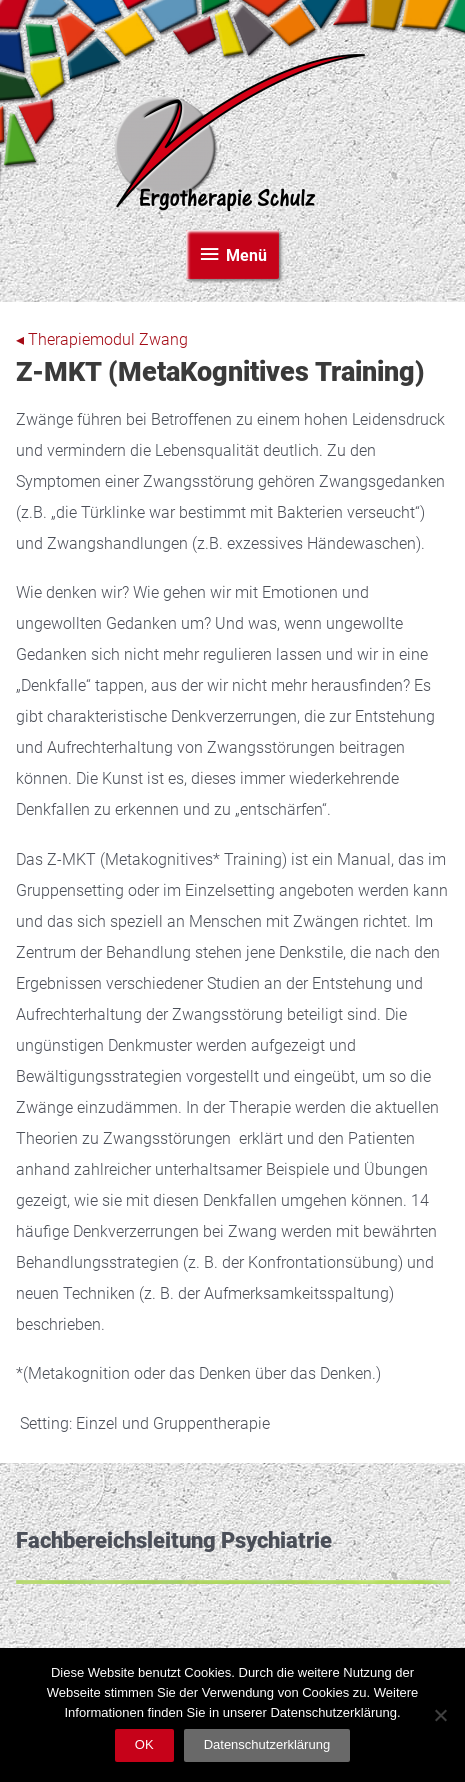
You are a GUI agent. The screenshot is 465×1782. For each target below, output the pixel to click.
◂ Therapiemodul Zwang (102, 340)
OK (144, 1744)
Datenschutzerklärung (267, 1744)
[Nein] (440, 1715)
